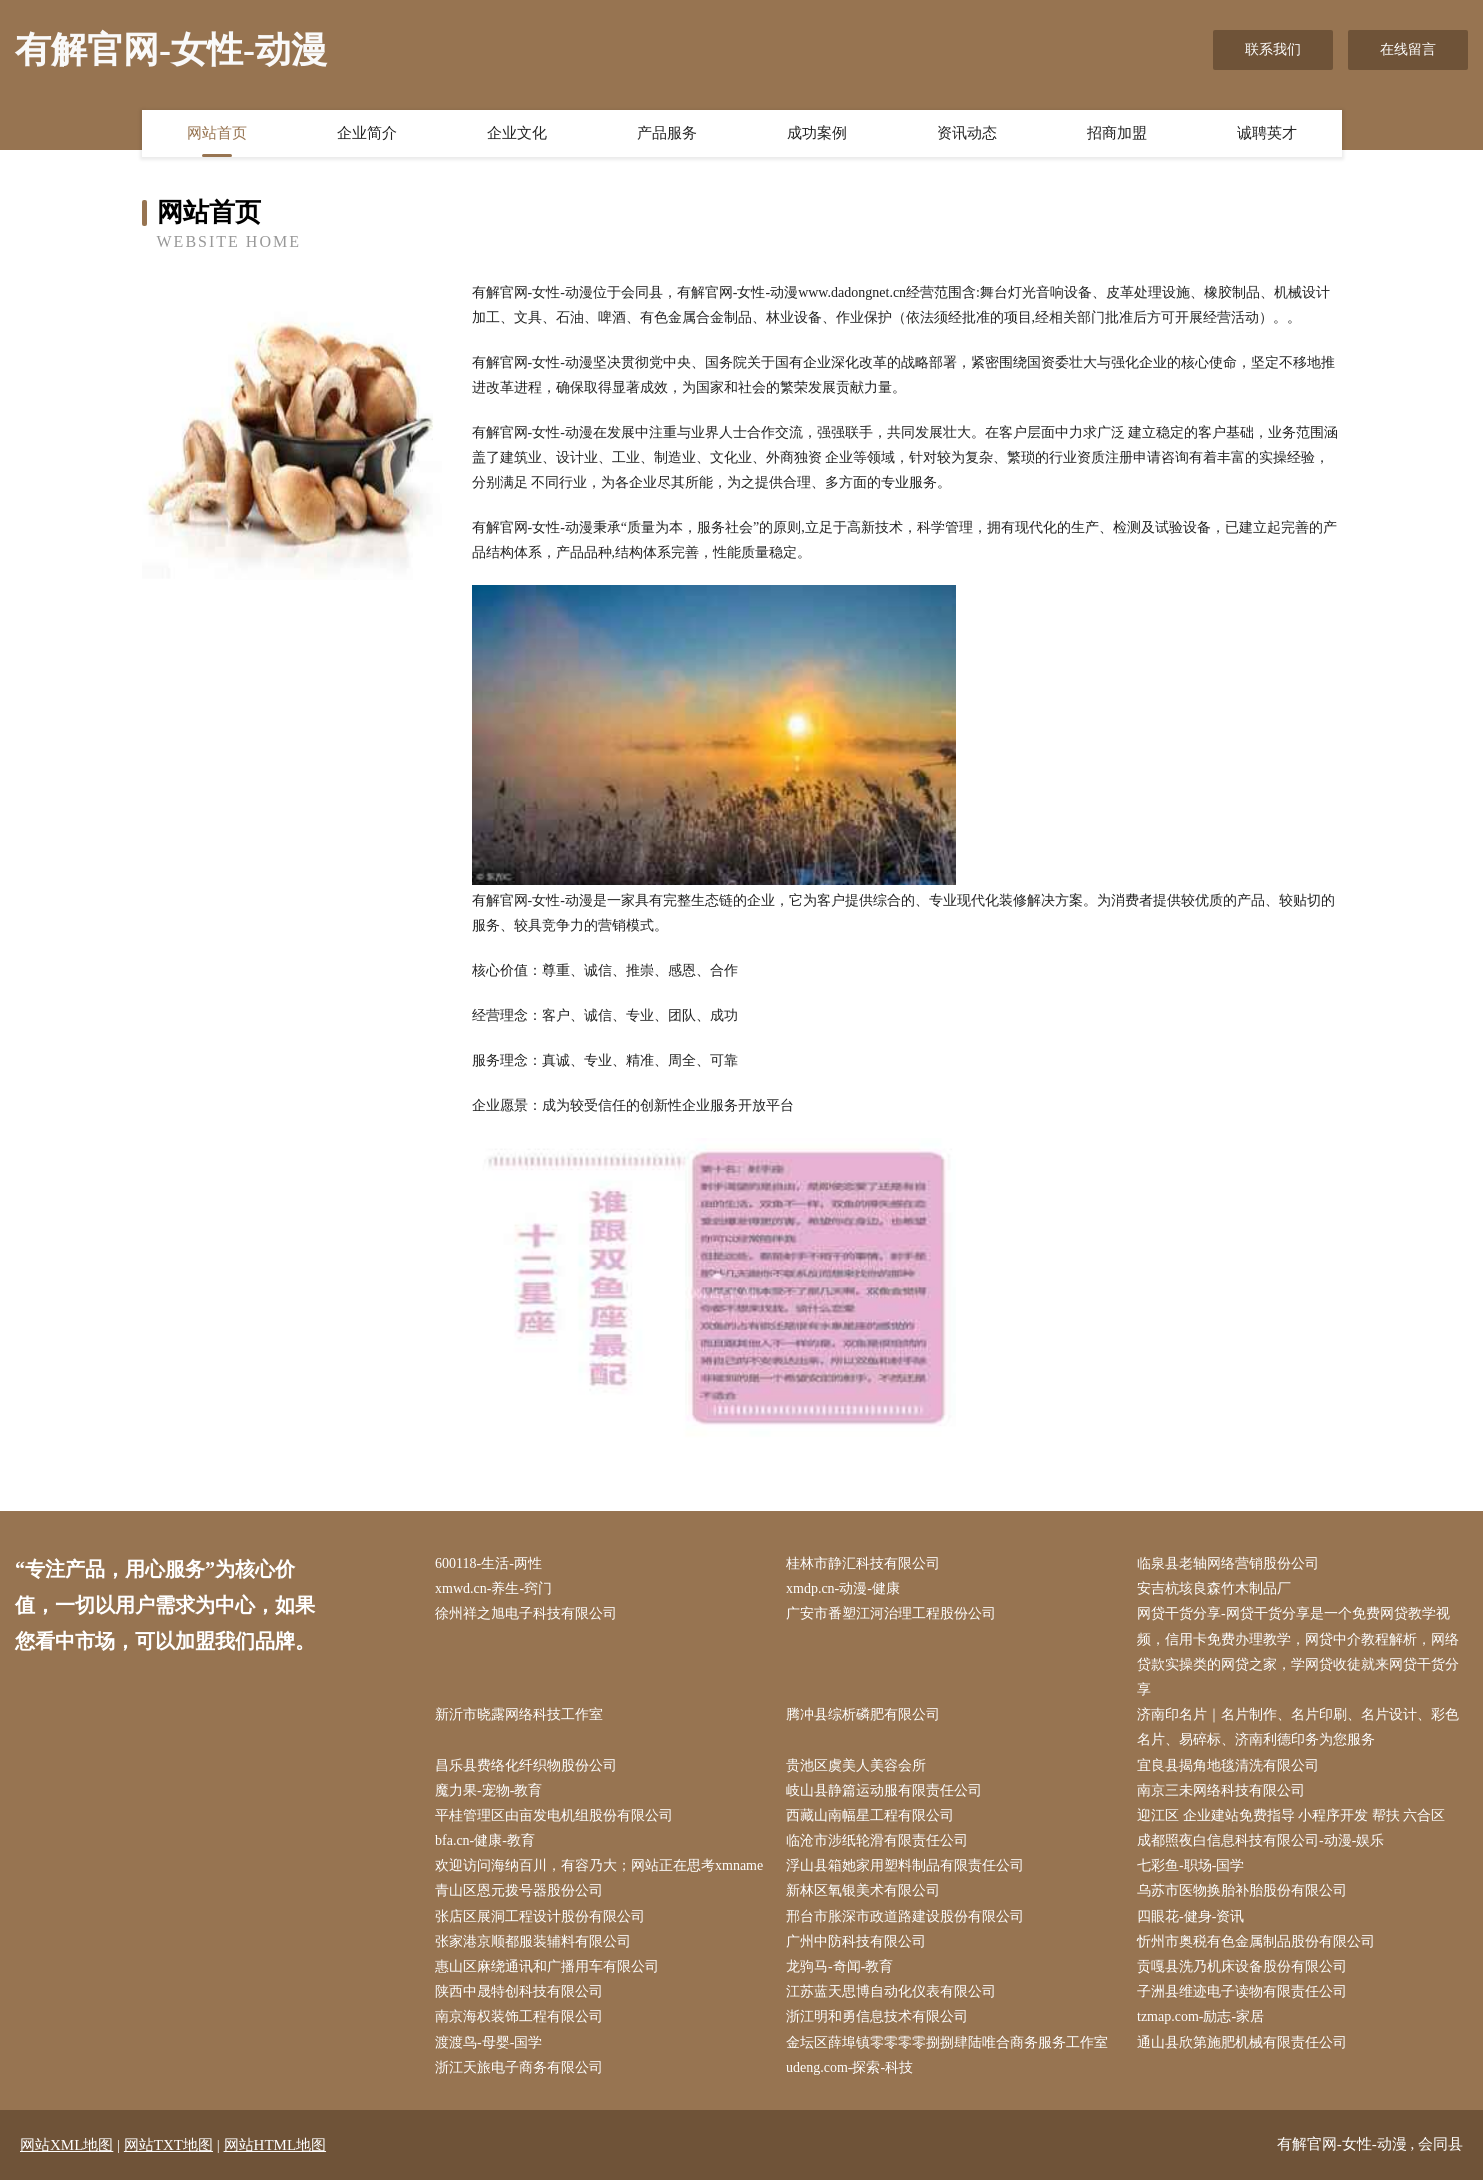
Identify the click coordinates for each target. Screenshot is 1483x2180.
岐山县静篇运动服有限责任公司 (884, 1790)
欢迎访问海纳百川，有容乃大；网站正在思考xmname (599, 1865)
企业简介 (367, 133)
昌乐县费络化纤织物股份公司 (526, 1765)
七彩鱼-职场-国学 (1190, 1865)
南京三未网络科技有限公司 (1221, 1790)
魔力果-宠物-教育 (488, 1790)
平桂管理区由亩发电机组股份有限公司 (554, 1815)
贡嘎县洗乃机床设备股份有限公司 (1242, 1966)
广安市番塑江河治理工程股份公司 (891, 1613)
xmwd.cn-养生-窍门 (493, 1588)
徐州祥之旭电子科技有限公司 (526, 1613)
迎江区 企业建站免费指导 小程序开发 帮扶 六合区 (1291, 1815)
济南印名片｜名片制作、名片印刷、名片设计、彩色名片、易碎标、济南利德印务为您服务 (1298, 1727)
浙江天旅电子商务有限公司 (519, 2067)
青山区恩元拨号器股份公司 (519, 1890)
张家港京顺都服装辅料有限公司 (533, 1941)
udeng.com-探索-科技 (849, 2067)
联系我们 (1273, 49)
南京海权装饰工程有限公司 (519, 2016)
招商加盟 (1117, 133)
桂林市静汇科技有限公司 (863, 1563)
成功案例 (817, 133)
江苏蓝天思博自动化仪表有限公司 (891, 1991)
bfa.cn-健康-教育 (485, 1840)
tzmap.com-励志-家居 (1200, 2016)
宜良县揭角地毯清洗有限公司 (1228, 1765)
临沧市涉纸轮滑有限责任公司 (877, 1840)
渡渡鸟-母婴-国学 (488, 2042)
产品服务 (667, 133)
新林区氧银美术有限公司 (863, 1890)
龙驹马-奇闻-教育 (839, 1966)
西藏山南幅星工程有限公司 (870, 1815)
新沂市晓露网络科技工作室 (519, 1714)
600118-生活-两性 (488, 1563)
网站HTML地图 (275, 2145)
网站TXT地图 (168, 2145)
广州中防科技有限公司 (856, 1941)
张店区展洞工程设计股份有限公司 (540, 1916)
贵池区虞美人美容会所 (856, 1765)
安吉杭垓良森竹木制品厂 (1214, 1588)
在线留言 (1408, 49)
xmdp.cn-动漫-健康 (843, 1588)
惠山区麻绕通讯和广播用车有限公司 (547, 1966)
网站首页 (217, 133)
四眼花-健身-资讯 (1190, 1916)
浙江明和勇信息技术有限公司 (877, 2016)
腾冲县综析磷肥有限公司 (863, 1714)
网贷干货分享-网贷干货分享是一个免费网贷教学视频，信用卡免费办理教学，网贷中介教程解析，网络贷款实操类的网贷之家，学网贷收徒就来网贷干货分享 (1298, 1651)
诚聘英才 (1267, 133)
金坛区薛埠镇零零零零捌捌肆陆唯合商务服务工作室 (947, 2042)
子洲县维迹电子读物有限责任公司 (1242, 1991)
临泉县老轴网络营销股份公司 (1228, 1563)
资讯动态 (967, 133)
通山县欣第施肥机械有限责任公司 (1242, 2042)
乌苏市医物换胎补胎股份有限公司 (1242, 1890)
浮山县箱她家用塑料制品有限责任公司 (905, 1865)
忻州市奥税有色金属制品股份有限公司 (1256, 1941)
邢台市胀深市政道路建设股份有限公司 (905, 1916)
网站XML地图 (66, 2145)
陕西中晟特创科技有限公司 (519, 1991)
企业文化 (517, 133)
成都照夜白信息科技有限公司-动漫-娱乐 (1260, 1840)
